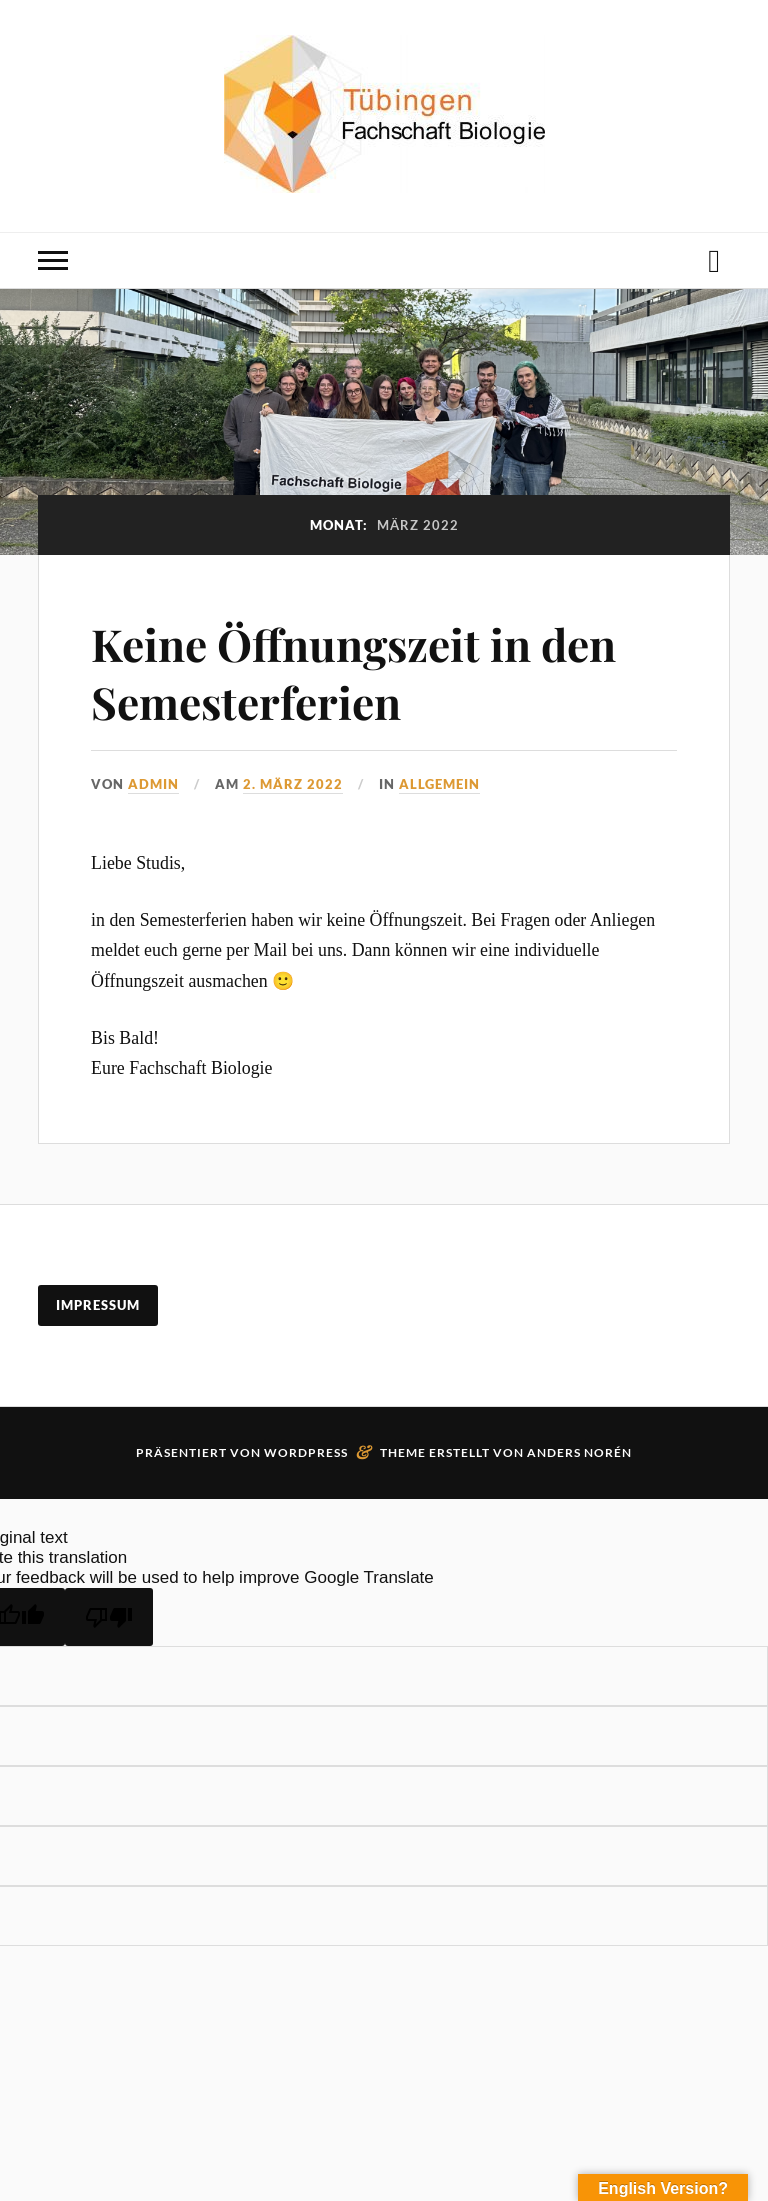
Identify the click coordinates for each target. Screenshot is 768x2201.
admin (153, 784)
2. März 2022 (293, 784)
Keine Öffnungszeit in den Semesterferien (353, 672)
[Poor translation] (109, 1617)
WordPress (306, 1452)
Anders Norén (579, 1452)
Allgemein (439, 784)
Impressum (98, 1305)
